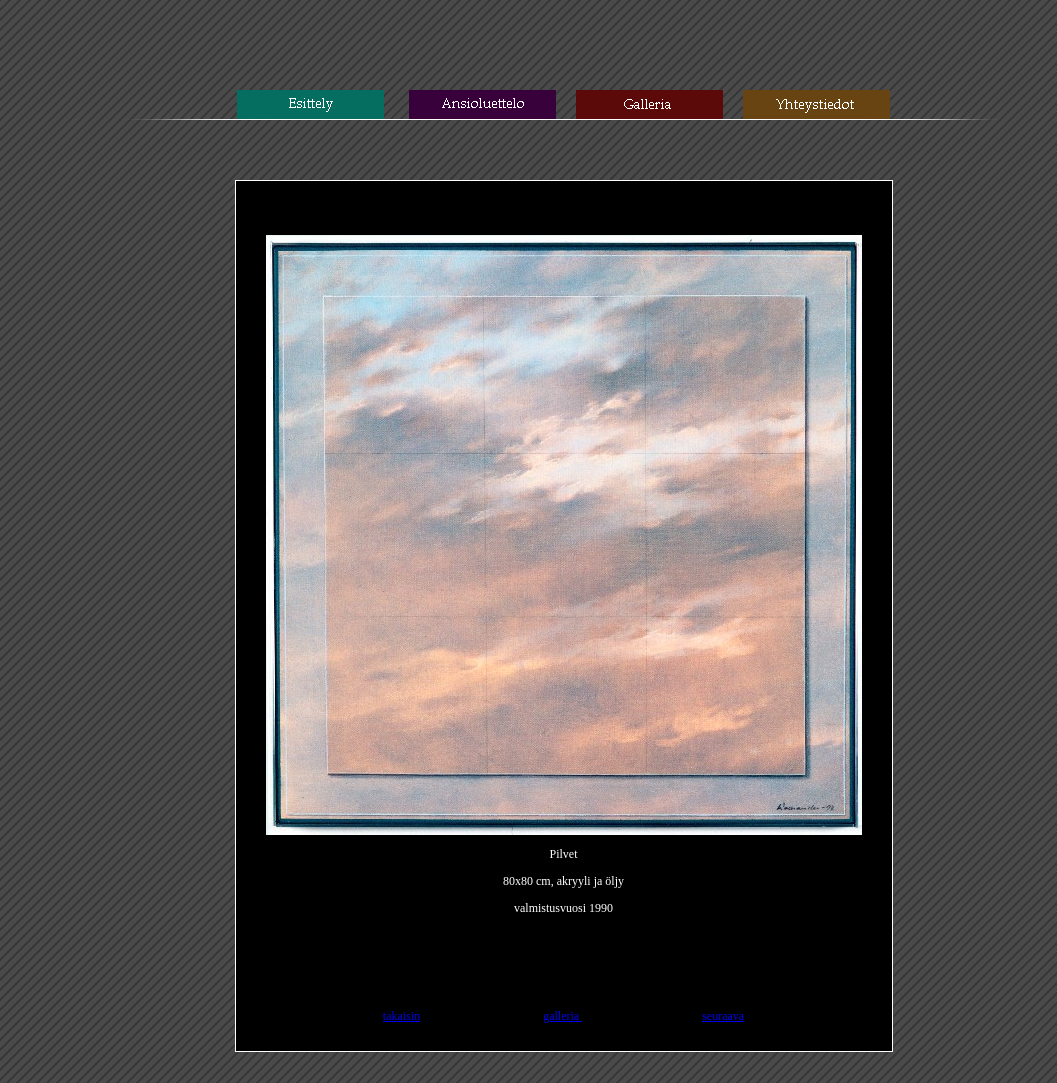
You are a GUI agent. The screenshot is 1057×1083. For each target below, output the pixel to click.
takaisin (401, 1016)
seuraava (723, 1016)
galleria (562, 1016)
